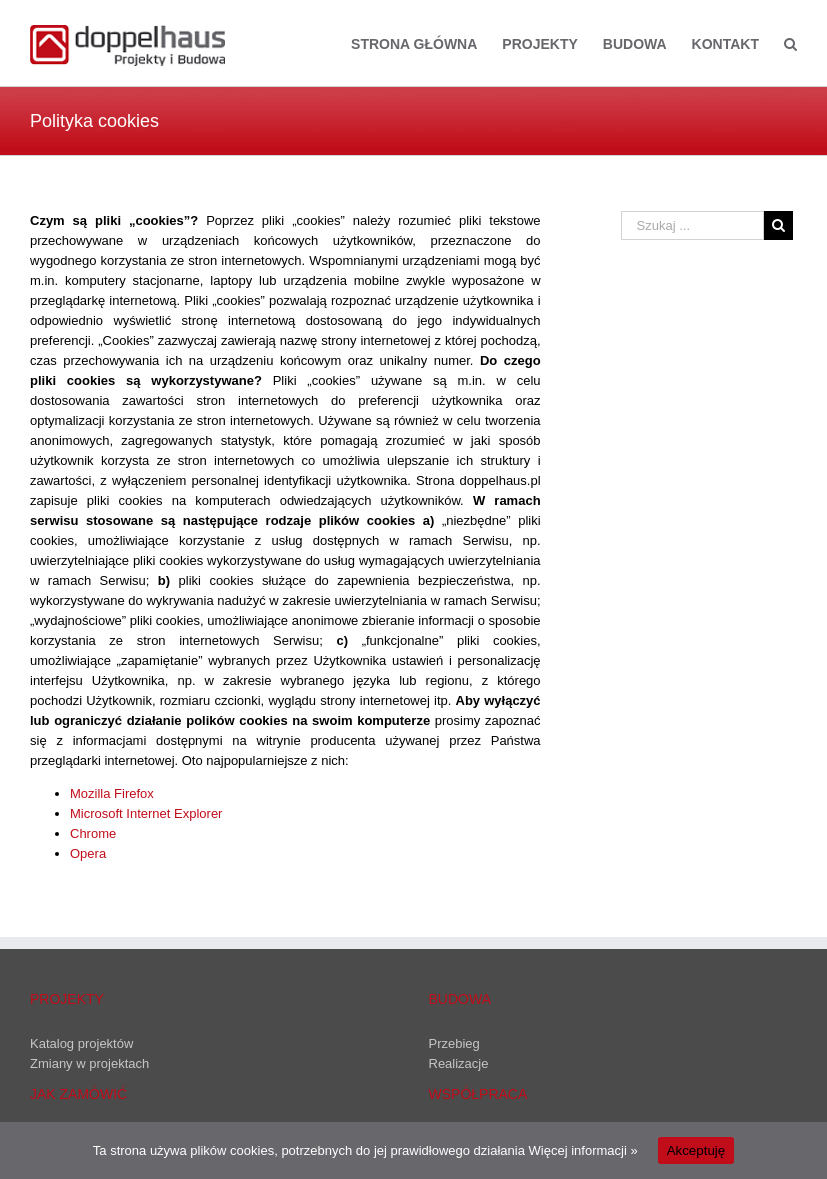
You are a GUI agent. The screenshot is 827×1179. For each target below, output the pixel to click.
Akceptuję (696, 1150)
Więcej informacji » (583, 1150)
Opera (88, 853)
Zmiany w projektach (89, 1063)
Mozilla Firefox (112, 793)
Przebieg (454, 1043)
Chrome (93, 833)
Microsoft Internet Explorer (146, 813)
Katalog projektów (81, 1043)
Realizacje (459, 1063)
